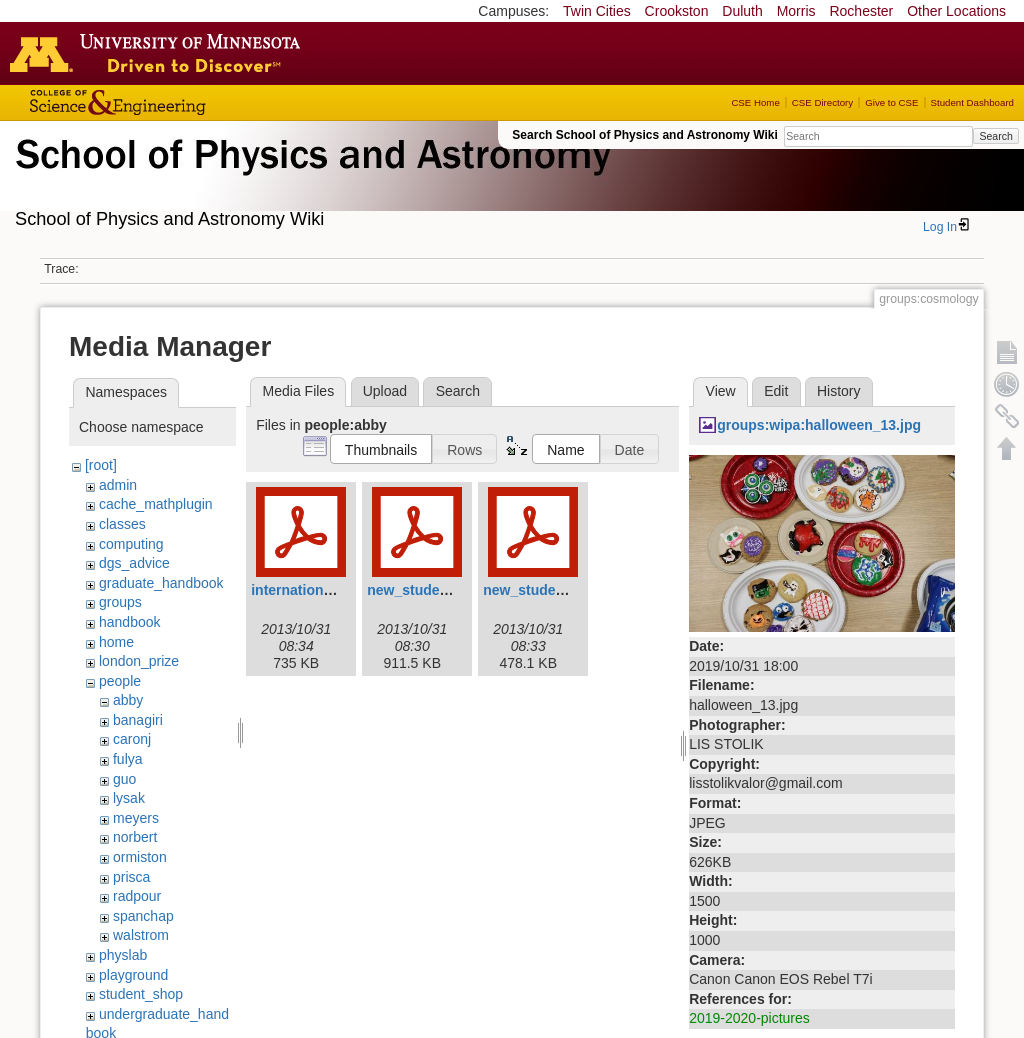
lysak (129, 798)
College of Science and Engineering (180, 102)
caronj (132, 739)
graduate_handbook (161, 583)
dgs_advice (134, 563)
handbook (130, 622)
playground (133, 975)
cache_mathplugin (156, 504)
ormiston (140, 857)
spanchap (143, 916)
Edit (776, 391)
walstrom (141, 935)
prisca (131, 877)
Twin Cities (597, 11)
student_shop (141, 994)
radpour (137, 896)
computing (131, 544)
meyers (136, 818)
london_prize (139, 661)
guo (124, 779)
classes (122, 524)
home (116, 642)
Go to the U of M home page (160, 53)
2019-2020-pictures (749, 1018)
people (120, 681)
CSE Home (755, 102)
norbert (135, 837)
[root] (101, 465)
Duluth (742, 11)
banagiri (138, 720)
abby (128, 700)
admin (118, 485)
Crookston (677, 11)
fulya (128, 759)
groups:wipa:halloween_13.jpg (819, 425)
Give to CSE (891, 102)
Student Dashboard (972, 102)
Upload (385, 391)
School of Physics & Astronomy (310, 178)
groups (120, 602)
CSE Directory (822, 102)
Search (995, 136)
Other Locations (956, 11)
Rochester (861, 11)
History (839, 391)
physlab (123, 955)
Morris (796, 11)
